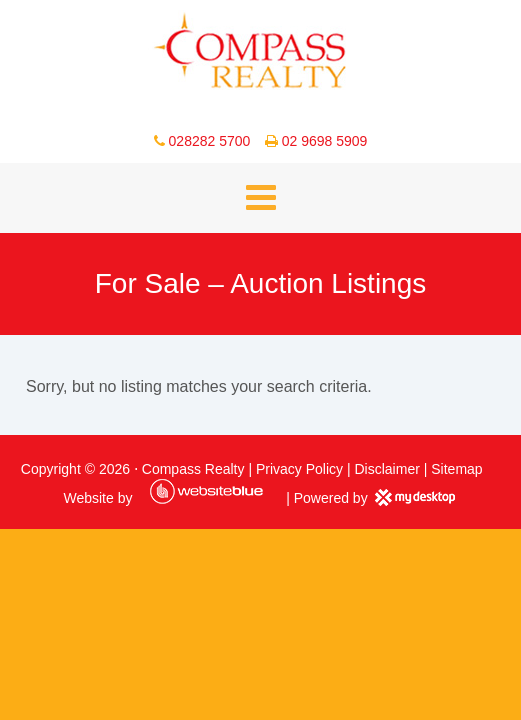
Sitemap (456, 469)
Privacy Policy (299, 469)
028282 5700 (210, 141)
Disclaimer (387, 469)
